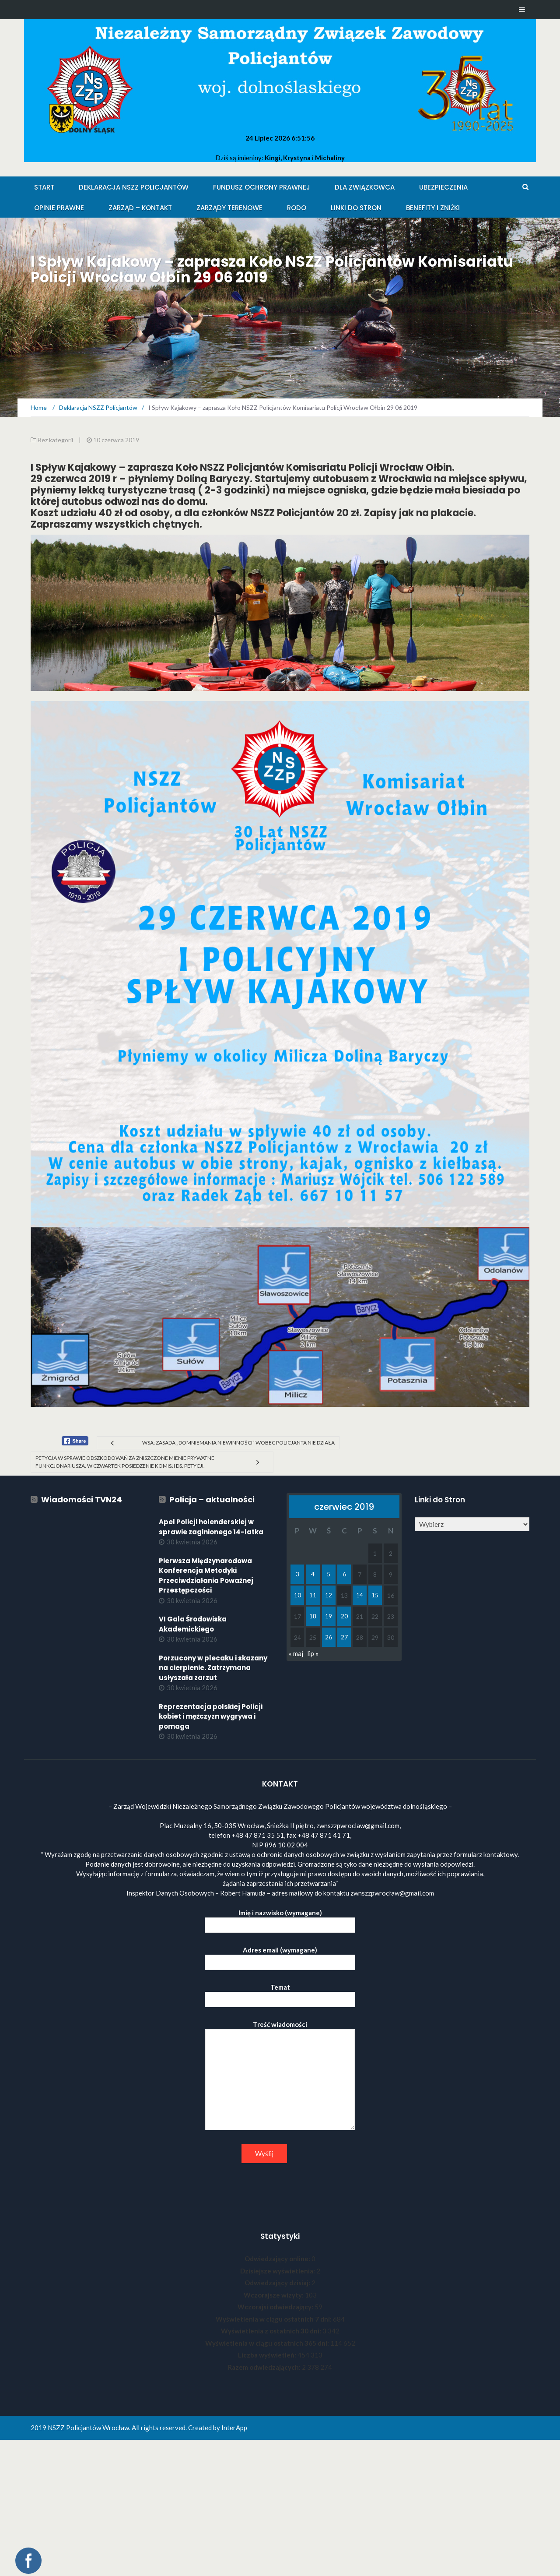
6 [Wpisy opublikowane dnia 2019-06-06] (344, 1574)
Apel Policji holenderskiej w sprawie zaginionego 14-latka (211, 1526)
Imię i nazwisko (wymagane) (280, 1919)
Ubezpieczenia (443, 187)
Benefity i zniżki (433, 207)
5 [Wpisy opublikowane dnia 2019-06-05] (328, 1574)
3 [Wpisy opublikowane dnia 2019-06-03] (297, 1574)
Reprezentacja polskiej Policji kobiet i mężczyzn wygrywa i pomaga (210, 1716)
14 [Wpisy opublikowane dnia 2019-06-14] (359, 1595)
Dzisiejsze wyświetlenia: (278, 2271)
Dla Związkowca (365, 187)
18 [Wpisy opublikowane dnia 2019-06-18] (312, 1616)
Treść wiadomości (280, 2076)
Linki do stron (356, 207)
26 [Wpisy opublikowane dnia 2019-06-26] (328, 1637)
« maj (296, 1653)
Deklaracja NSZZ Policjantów (134, 187)
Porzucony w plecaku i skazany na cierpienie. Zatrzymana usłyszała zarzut (213, 1667)
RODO (296, 207)
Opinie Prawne (59, 207)
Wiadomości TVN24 (81, 1499)
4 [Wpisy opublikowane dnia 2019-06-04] (313, 1574)
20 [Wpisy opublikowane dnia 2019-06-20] (344, 1616)
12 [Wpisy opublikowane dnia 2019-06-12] (328, 1595)
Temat (280, 1993)
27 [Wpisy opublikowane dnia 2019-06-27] (344, 1637)
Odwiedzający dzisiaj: (278, 2283)
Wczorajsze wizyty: (274, 2295)
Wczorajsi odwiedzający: (276, 2307)
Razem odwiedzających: (265, 2367)
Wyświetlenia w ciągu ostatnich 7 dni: (274, 2319)
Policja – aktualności (212, 1499)
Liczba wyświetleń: (268, 2355)
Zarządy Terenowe (229, 207)
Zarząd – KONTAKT (140, 207)
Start (44, 187)
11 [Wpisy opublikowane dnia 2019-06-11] (312, 1595)
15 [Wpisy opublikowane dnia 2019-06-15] (374, 1595)
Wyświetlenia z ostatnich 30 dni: (271, 2331)
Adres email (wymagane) (280, 1956)
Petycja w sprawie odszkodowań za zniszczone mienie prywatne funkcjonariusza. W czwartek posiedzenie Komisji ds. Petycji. (124, 1462)
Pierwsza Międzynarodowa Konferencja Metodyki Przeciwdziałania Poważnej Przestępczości (206, 1575)
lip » (312, 1653)
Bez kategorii (55, 440)
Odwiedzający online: (278, 2258)
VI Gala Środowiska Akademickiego (193, 1624)
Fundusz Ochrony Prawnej (261, 187)
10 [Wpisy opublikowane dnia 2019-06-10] (297, 1595)
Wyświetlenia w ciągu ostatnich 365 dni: (267, 2343)
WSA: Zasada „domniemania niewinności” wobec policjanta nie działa (238, 1442)
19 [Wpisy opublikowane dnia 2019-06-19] (328, 1616)
